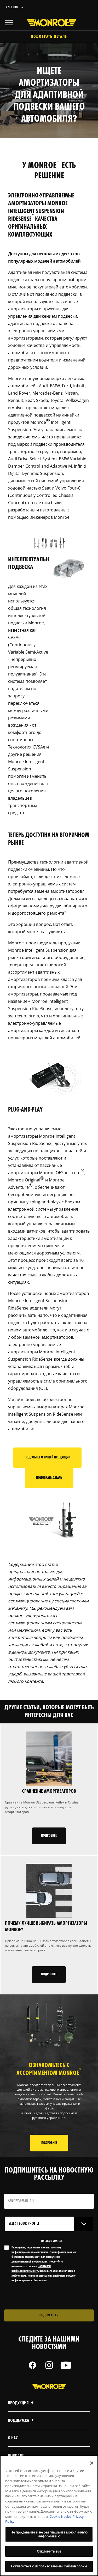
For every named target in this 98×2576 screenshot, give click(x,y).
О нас (13, 2438)
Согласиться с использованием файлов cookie (49, 2566)
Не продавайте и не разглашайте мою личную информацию (49, 2534)
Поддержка (21, 2420)
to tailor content (51, 2241)
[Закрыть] (91, 2463)
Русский (12, 7)
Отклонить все (49, 2551)
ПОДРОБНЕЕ (49, 2143)
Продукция (21, 2403)
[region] (49, 2516)
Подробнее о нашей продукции (47, 1457)
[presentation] (48, 2296)
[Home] (49, 23)
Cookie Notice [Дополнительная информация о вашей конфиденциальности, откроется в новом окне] (60, 2516)
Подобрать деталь (49, 37)
